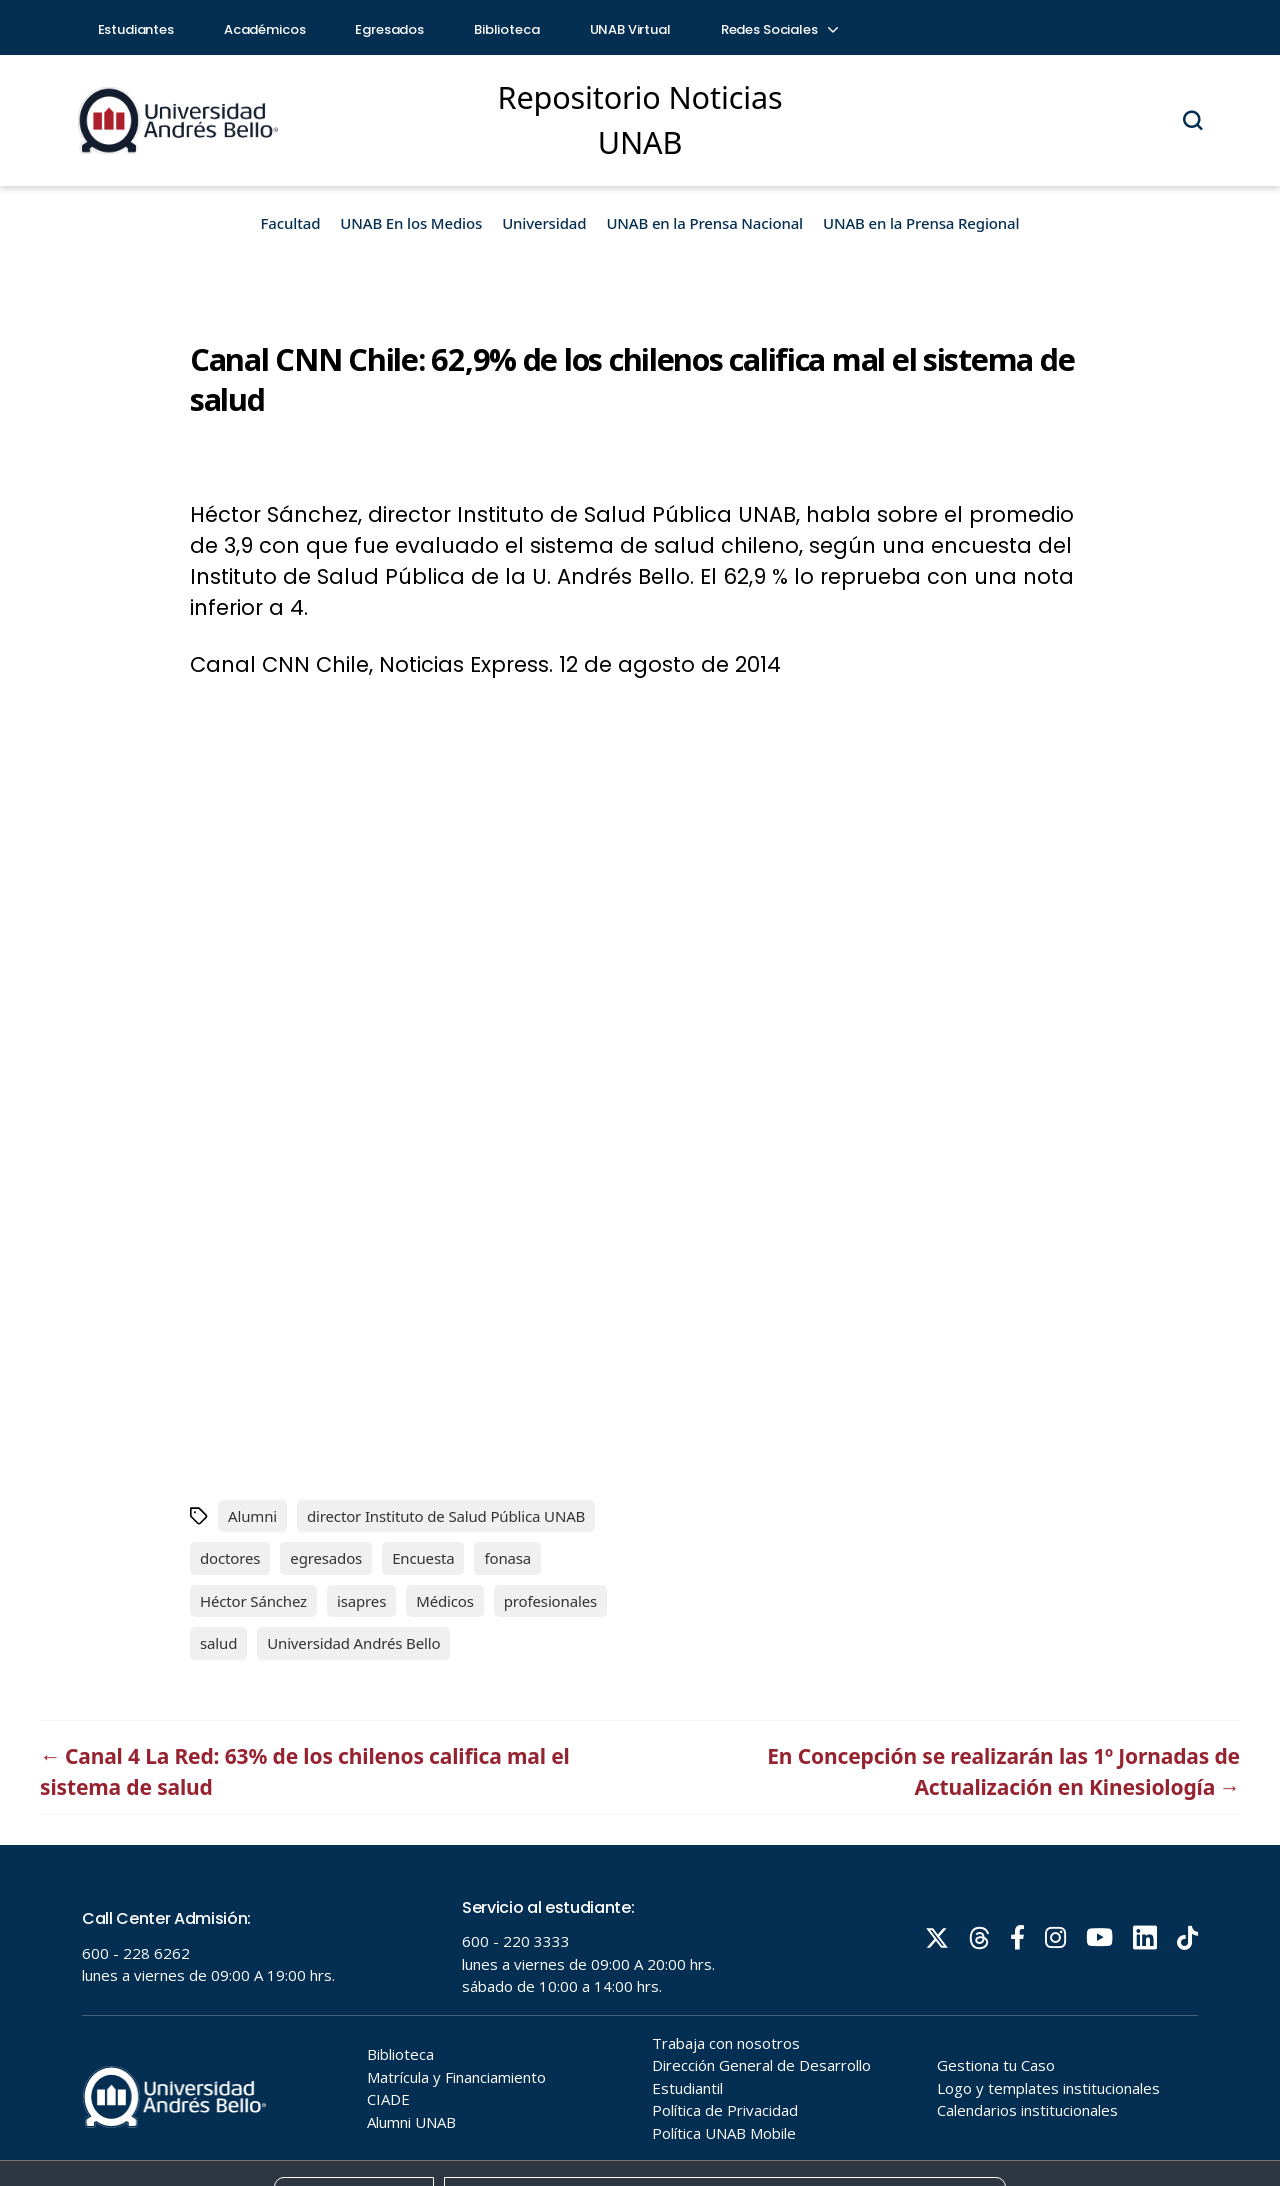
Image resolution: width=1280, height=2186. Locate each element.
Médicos (445, 1601)
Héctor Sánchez (253, 1601)
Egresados (389, 29)
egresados (326, 1558)
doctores (230, 1558)
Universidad (544, 223)
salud (218, 1643)
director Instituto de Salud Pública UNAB (446, 1516)
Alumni (252, 1516)
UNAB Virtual (630, 29)
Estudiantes (136, 29)
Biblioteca (507, 29)
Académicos (265, 29)
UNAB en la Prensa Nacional (704, 223)
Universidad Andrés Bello (353, 1643)
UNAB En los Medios (411, 223)
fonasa (507, 1558)
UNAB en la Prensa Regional (921, 223)
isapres (361, 1601)
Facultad (291, 223)
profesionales (550, 1601)
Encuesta (423, 1558)
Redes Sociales (779, 29)
